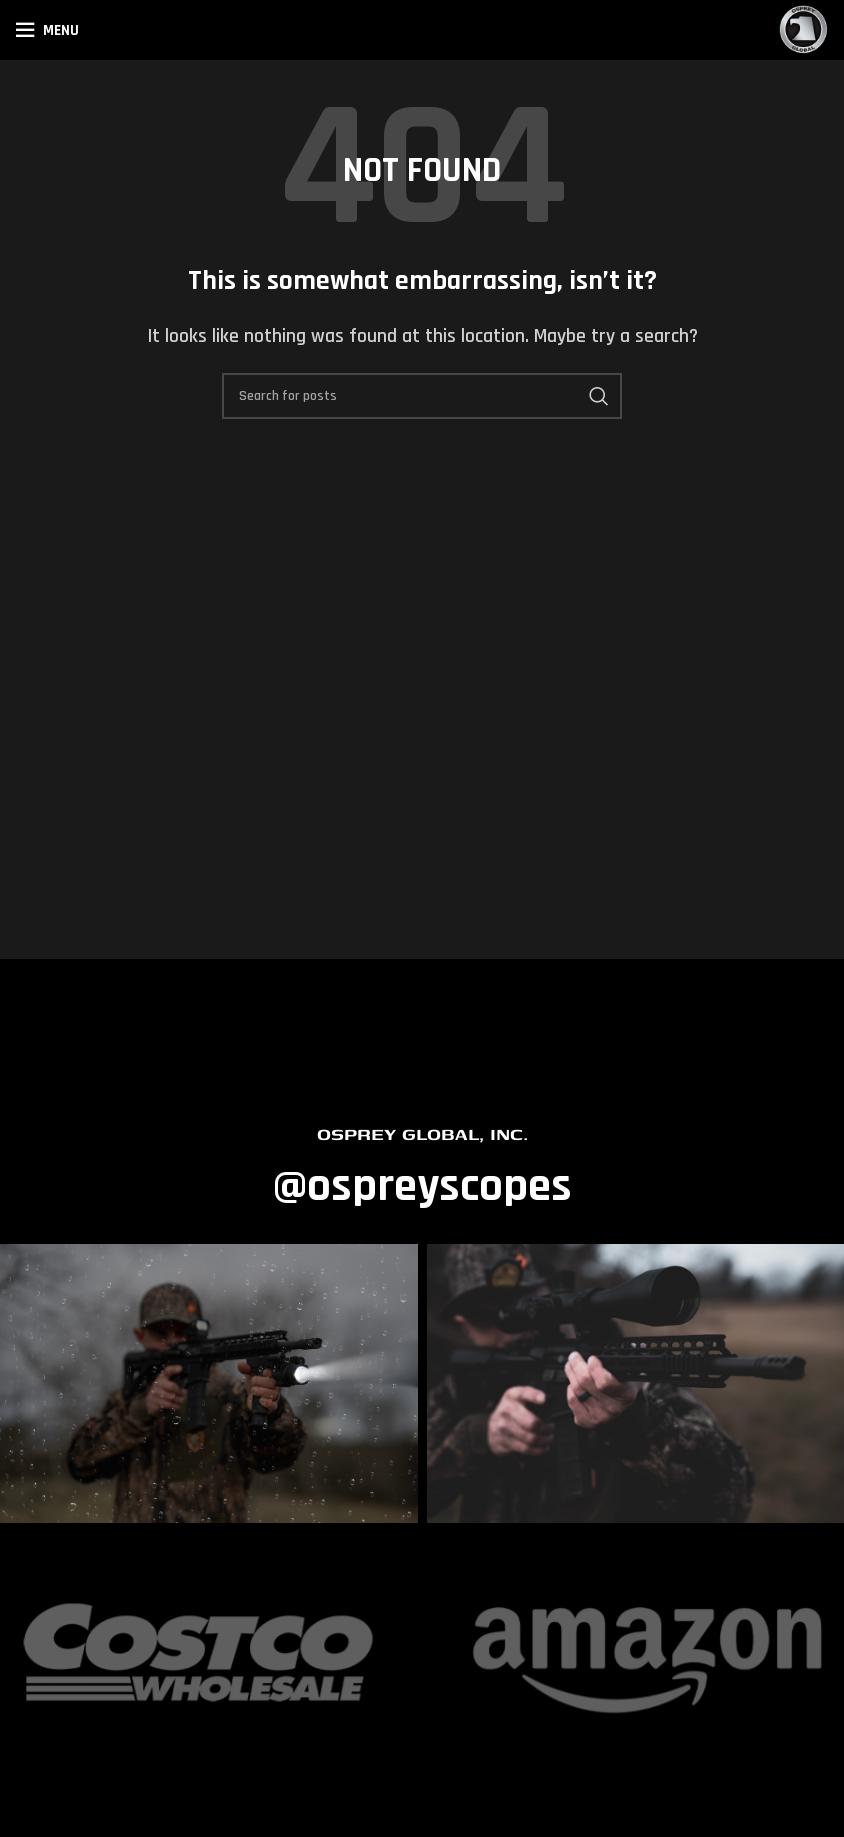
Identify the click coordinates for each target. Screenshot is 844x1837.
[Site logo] (804, 29)
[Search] (422, 396)
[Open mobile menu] (47, 30)
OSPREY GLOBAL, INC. (422, 1133)
